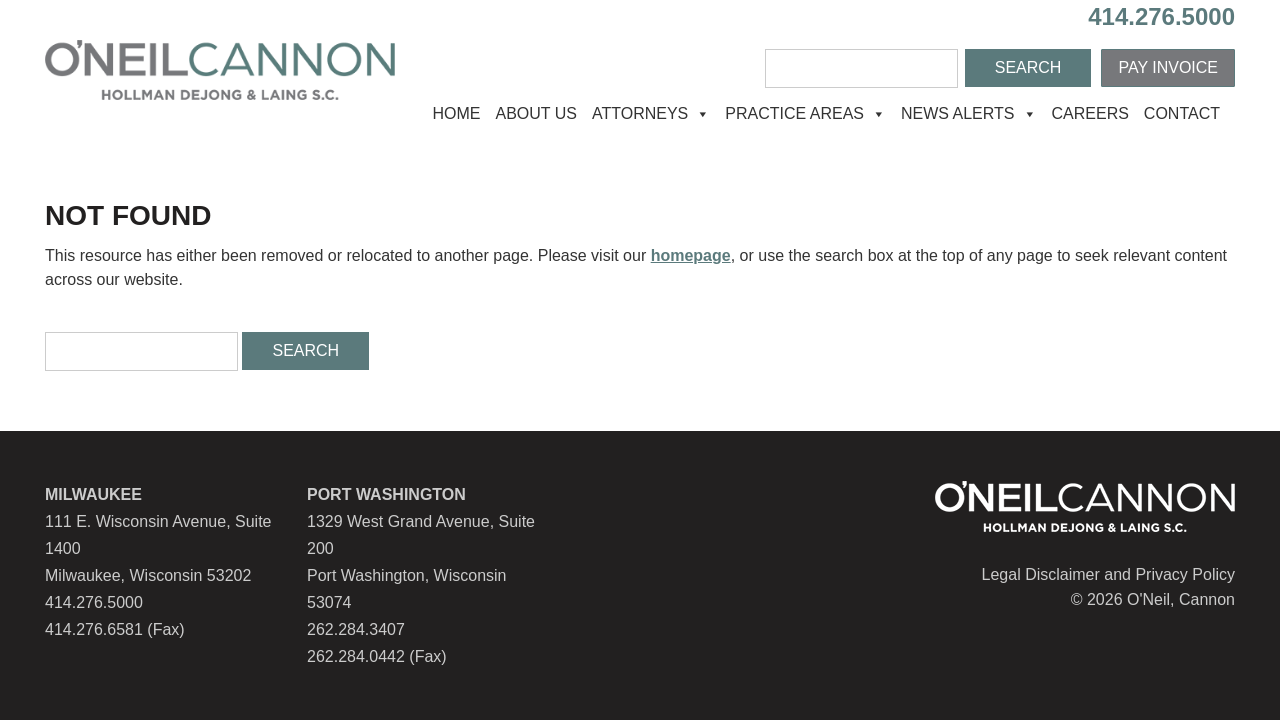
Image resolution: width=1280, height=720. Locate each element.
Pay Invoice (1168, 67)
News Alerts (969, 113)
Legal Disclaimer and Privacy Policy (1108, 574)
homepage (691, 255)
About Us (536, 113)
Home (456, 113)
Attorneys (651, 113)
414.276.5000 (1161, 16)
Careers (1090, 113)
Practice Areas (805, 113)
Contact (1182, 113)
